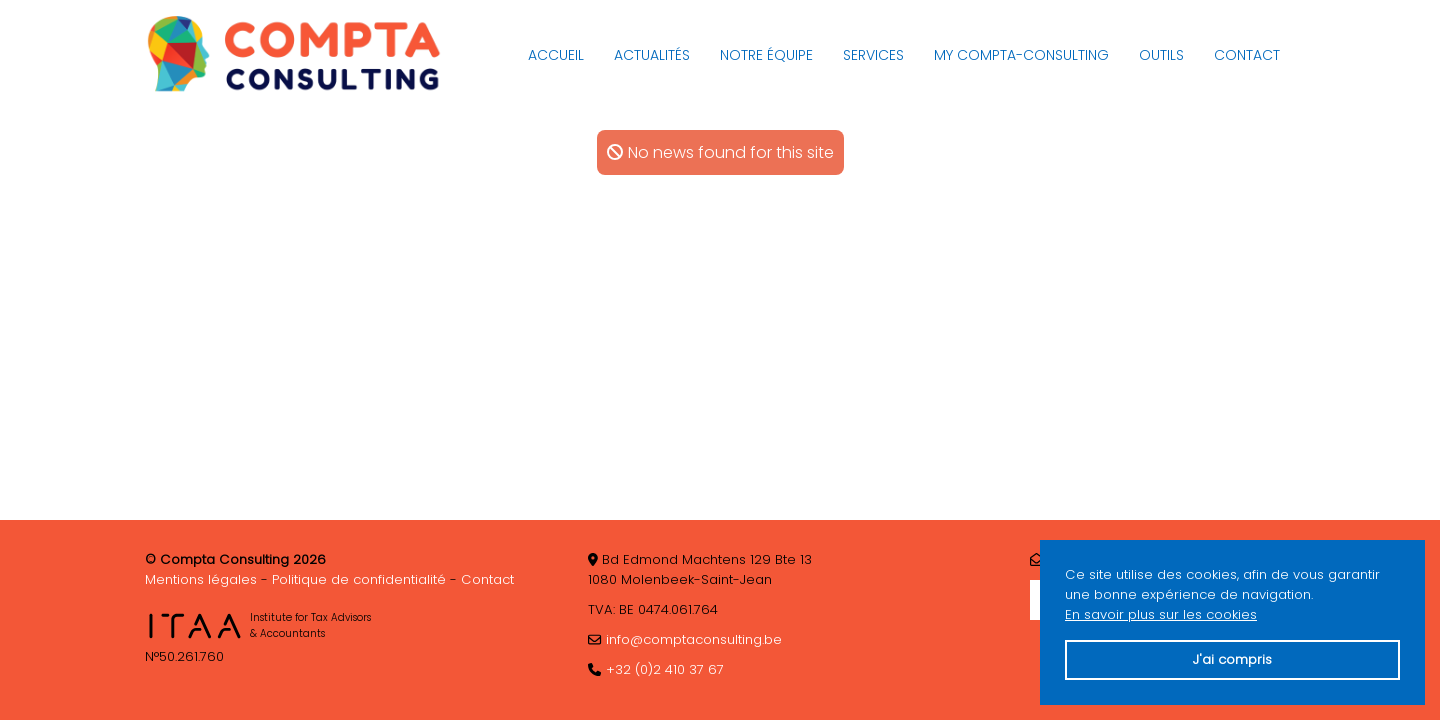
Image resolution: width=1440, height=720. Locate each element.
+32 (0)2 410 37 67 (665, 669)
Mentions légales (201, 579)
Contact (1247, 55)
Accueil (556, 55)
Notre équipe (766, 55)
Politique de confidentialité (359, 579)
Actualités (652, 55)
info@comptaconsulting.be (694, 639)
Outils (1161, 55)
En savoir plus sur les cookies (1161, 614)
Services (873, 55)
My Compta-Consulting (1021, 55)
